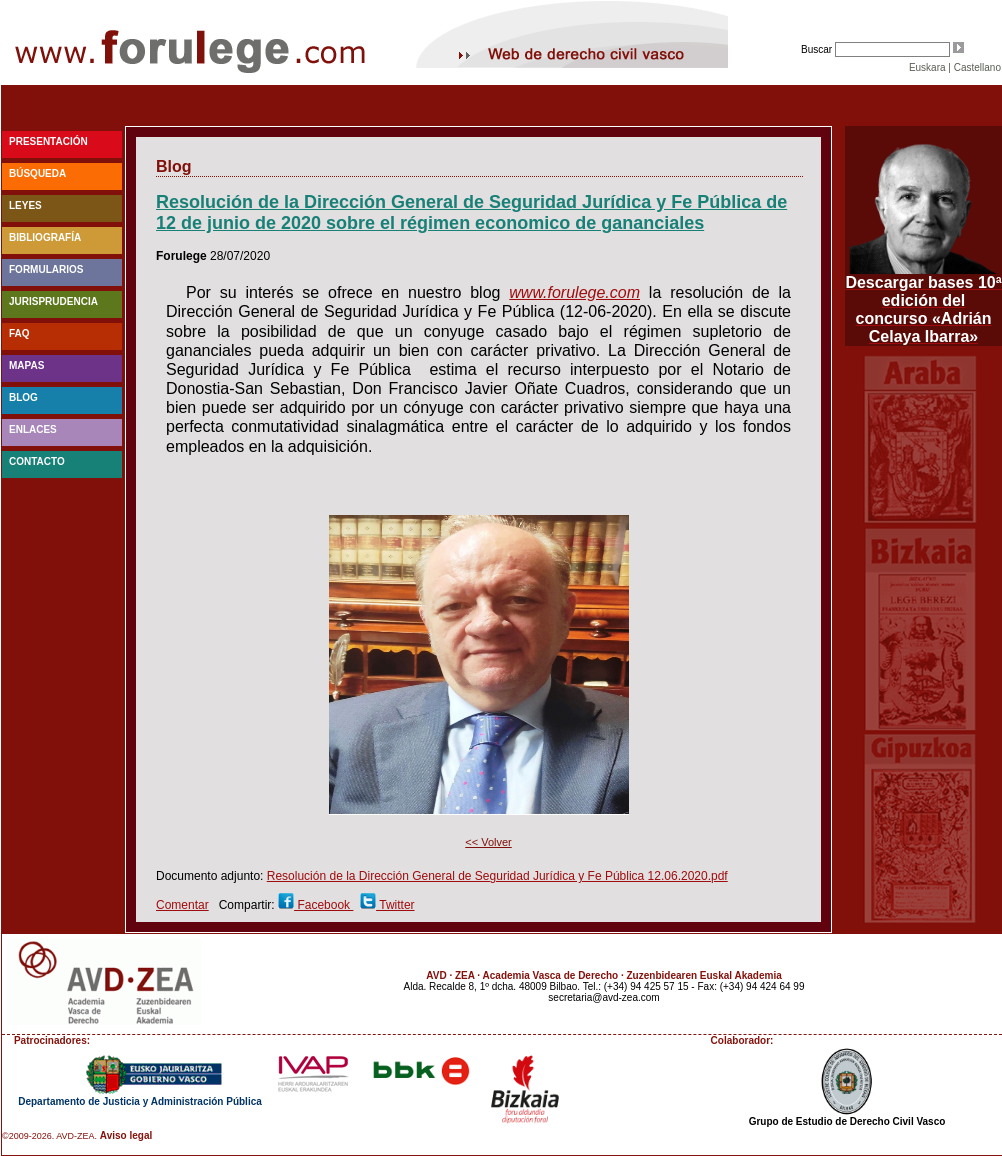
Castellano (977, 67)
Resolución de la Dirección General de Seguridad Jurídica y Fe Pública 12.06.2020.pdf (497, 876)
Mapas (26, 365)
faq (19, 333)
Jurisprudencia (53, 301)
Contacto (37, 461)
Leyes (25, 205)
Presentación (48, 141)
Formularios (46, 269)
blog (23, 397)
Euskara (927, 67)
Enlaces (33, 429)
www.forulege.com (574, 292)
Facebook (323, 905)
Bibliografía (45, 237)
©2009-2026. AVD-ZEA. (49, 1136)
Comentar (182, 905)
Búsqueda (37, 173)
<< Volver (488, 842)
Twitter (395, 905)
